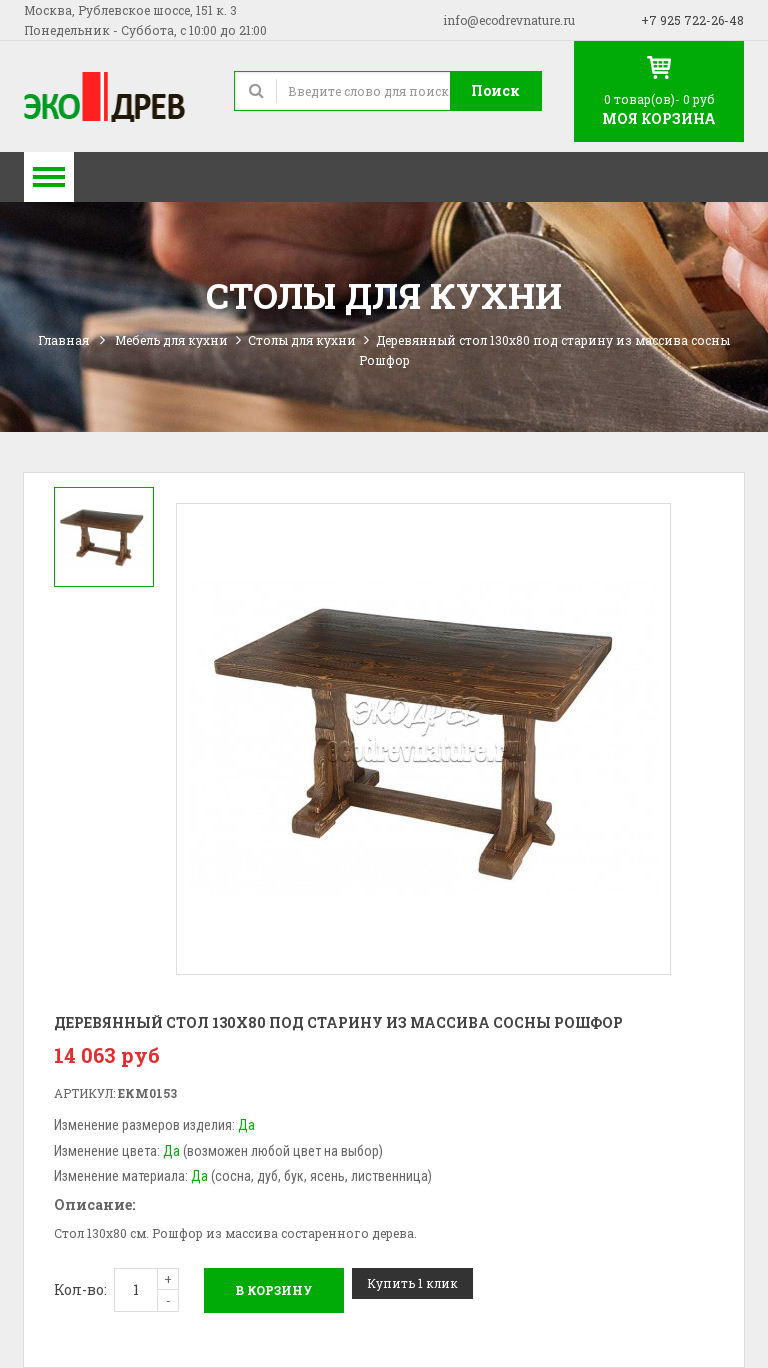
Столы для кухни (302, 340)
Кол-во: (80, 1289)
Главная (63, 340)
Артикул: (84, 1093)
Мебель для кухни (171, 340)
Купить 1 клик (412, 1283)
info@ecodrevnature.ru (509, 20)
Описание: (94, 1204)
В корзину (274, 1290)
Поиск (495, 90)
